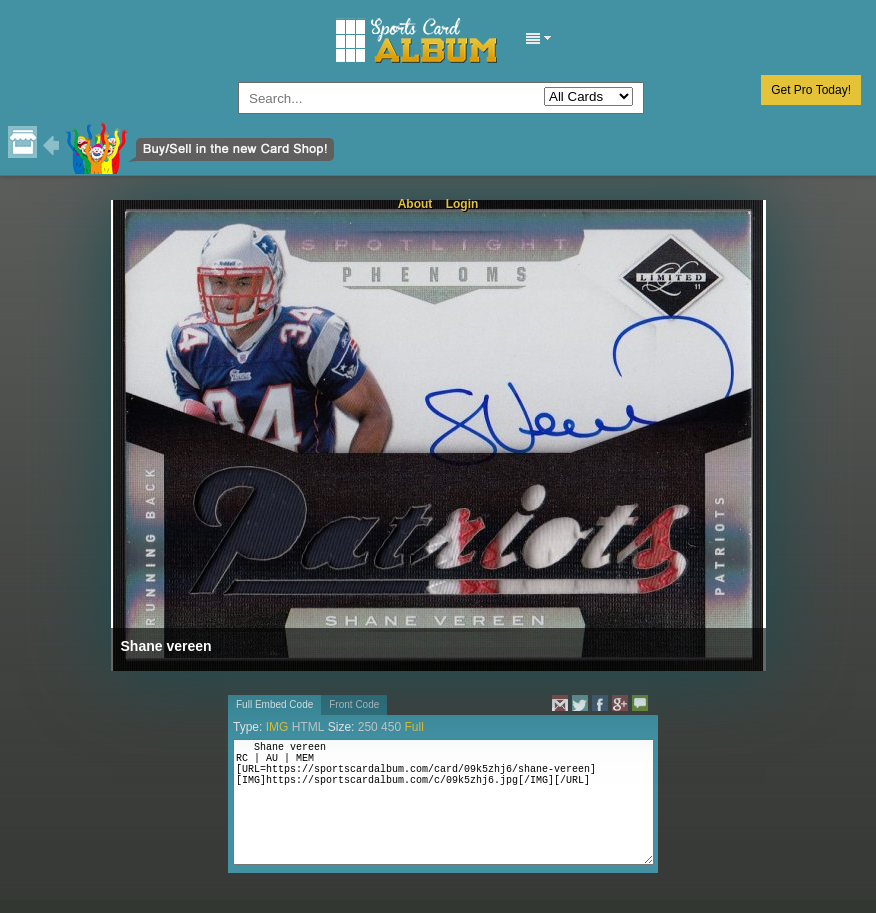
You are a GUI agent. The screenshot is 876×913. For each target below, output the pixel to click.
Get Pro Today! (811, 90)
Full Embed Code (274, 704)
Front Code (354, 704)
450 (391, 727)
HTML (308, 727)
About (415, 204)
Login (462, 204)
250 (368, 727)
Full (413, 727)
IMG (277, 727)
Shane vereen (166, 646)
